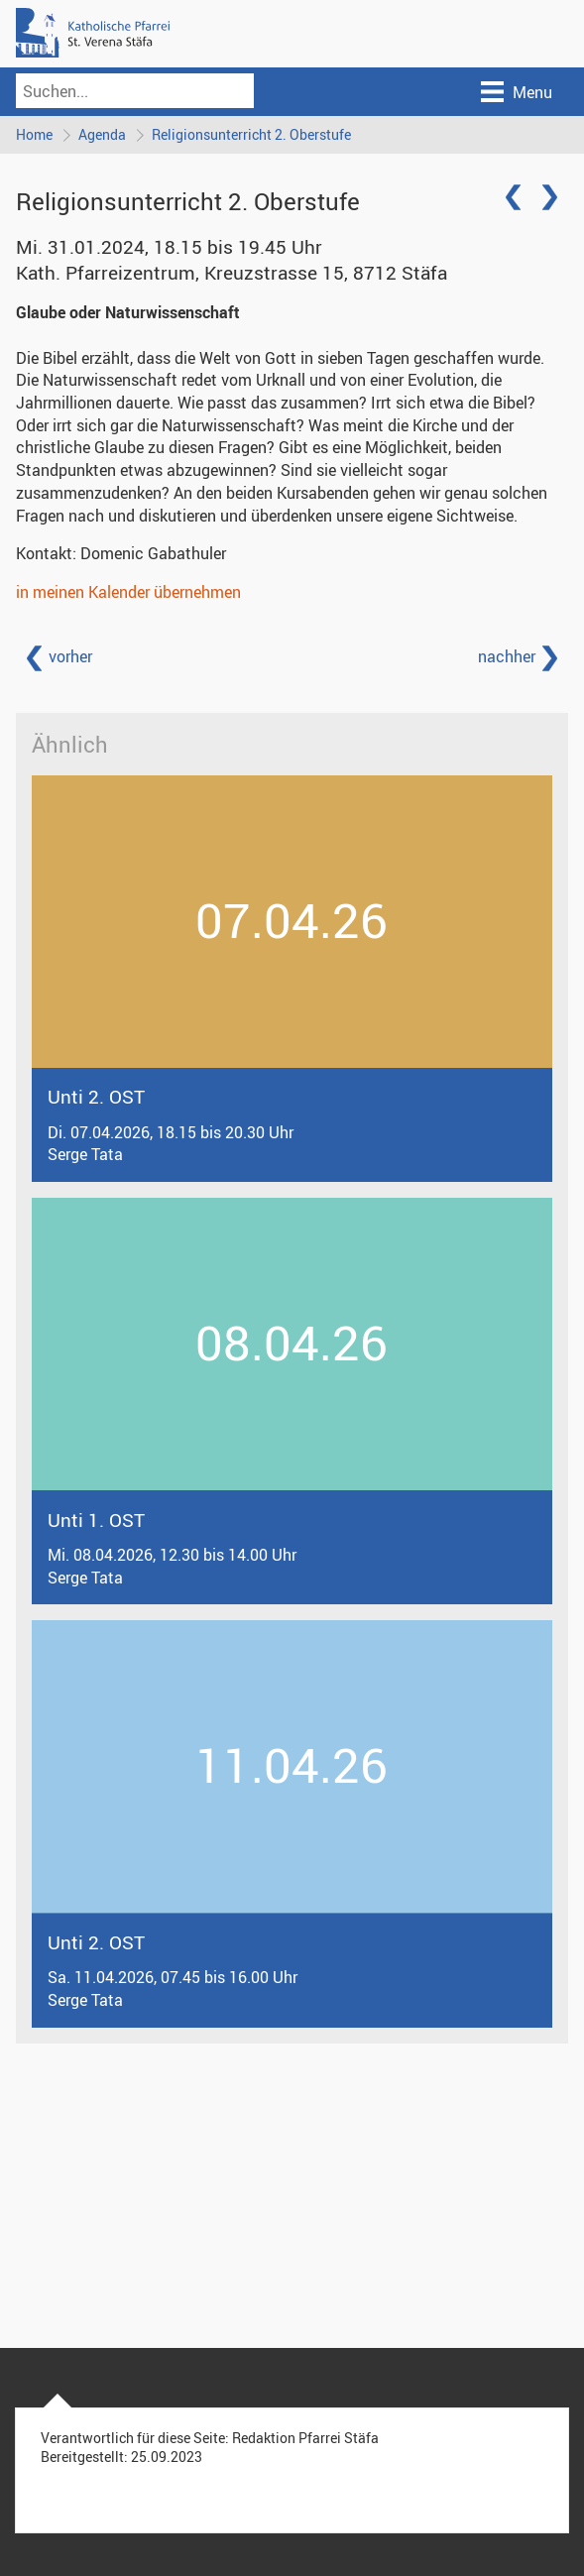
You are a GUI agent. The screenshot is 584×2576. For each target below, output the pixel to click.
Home (34, 134)
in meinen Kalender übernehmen (128, 592)
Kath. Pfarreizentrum (231, 273)
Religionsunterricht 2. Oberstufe (251, 134)
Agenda (102, 134)
